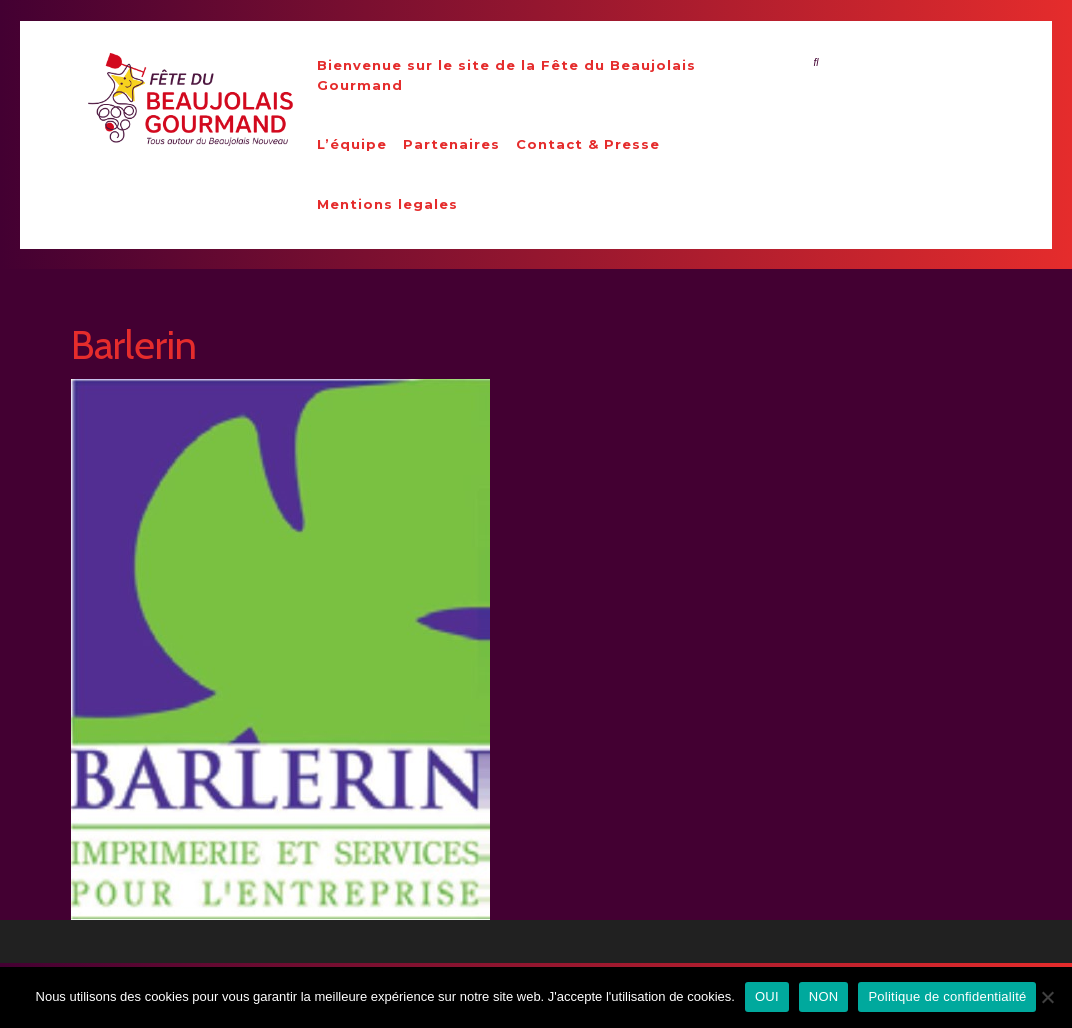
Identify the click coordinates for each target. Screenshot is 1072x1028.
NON (824, 996)
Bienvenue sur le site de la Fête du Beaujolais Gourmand (506, 75)
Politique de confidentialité (947, 996)
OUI (767, 996)
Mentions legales (387, 204)
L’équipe (352, 144)
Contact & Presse (588, 144)
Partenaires (451, 144)
